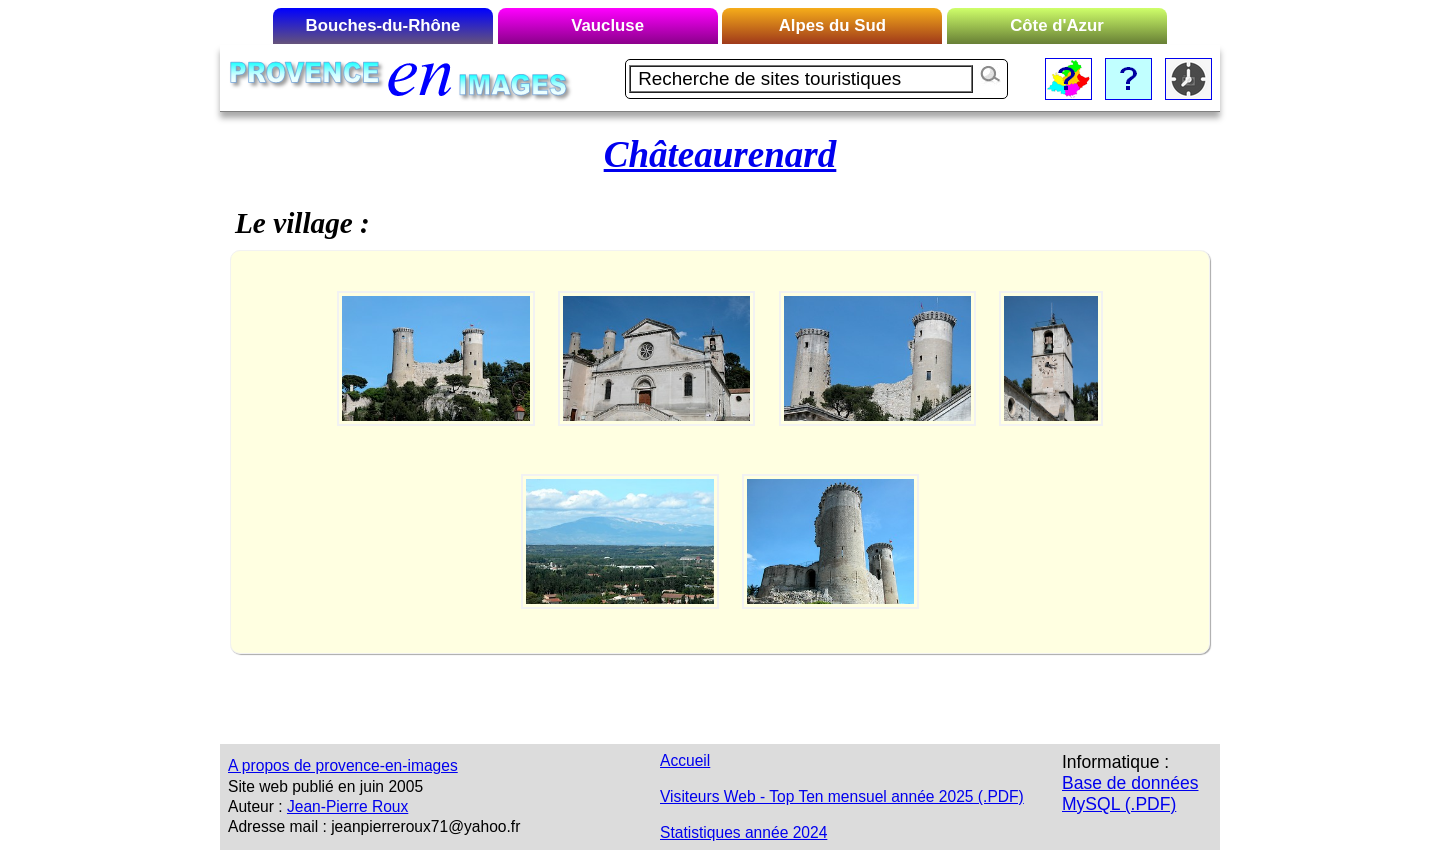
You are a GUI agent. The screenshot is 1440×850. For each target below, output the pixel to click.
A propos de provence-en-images (343, 765)
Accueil (685, 760)
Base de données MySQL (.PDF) (1130, 793)
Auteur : (255, 806)
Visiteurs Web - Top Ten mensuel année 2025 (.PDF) (842, 796)
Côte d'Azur (1057, 25)
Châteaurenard (720, 154)
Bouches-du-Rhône (383, 25)
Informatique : (1115, 762)
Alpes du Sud (832, 25)
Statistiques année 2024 (743, 832)
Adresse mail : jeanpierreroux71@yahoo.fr (374, 826)
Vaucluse (607, 25)
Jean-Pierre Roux (347, 806)
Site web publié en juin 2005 (325, 786)
